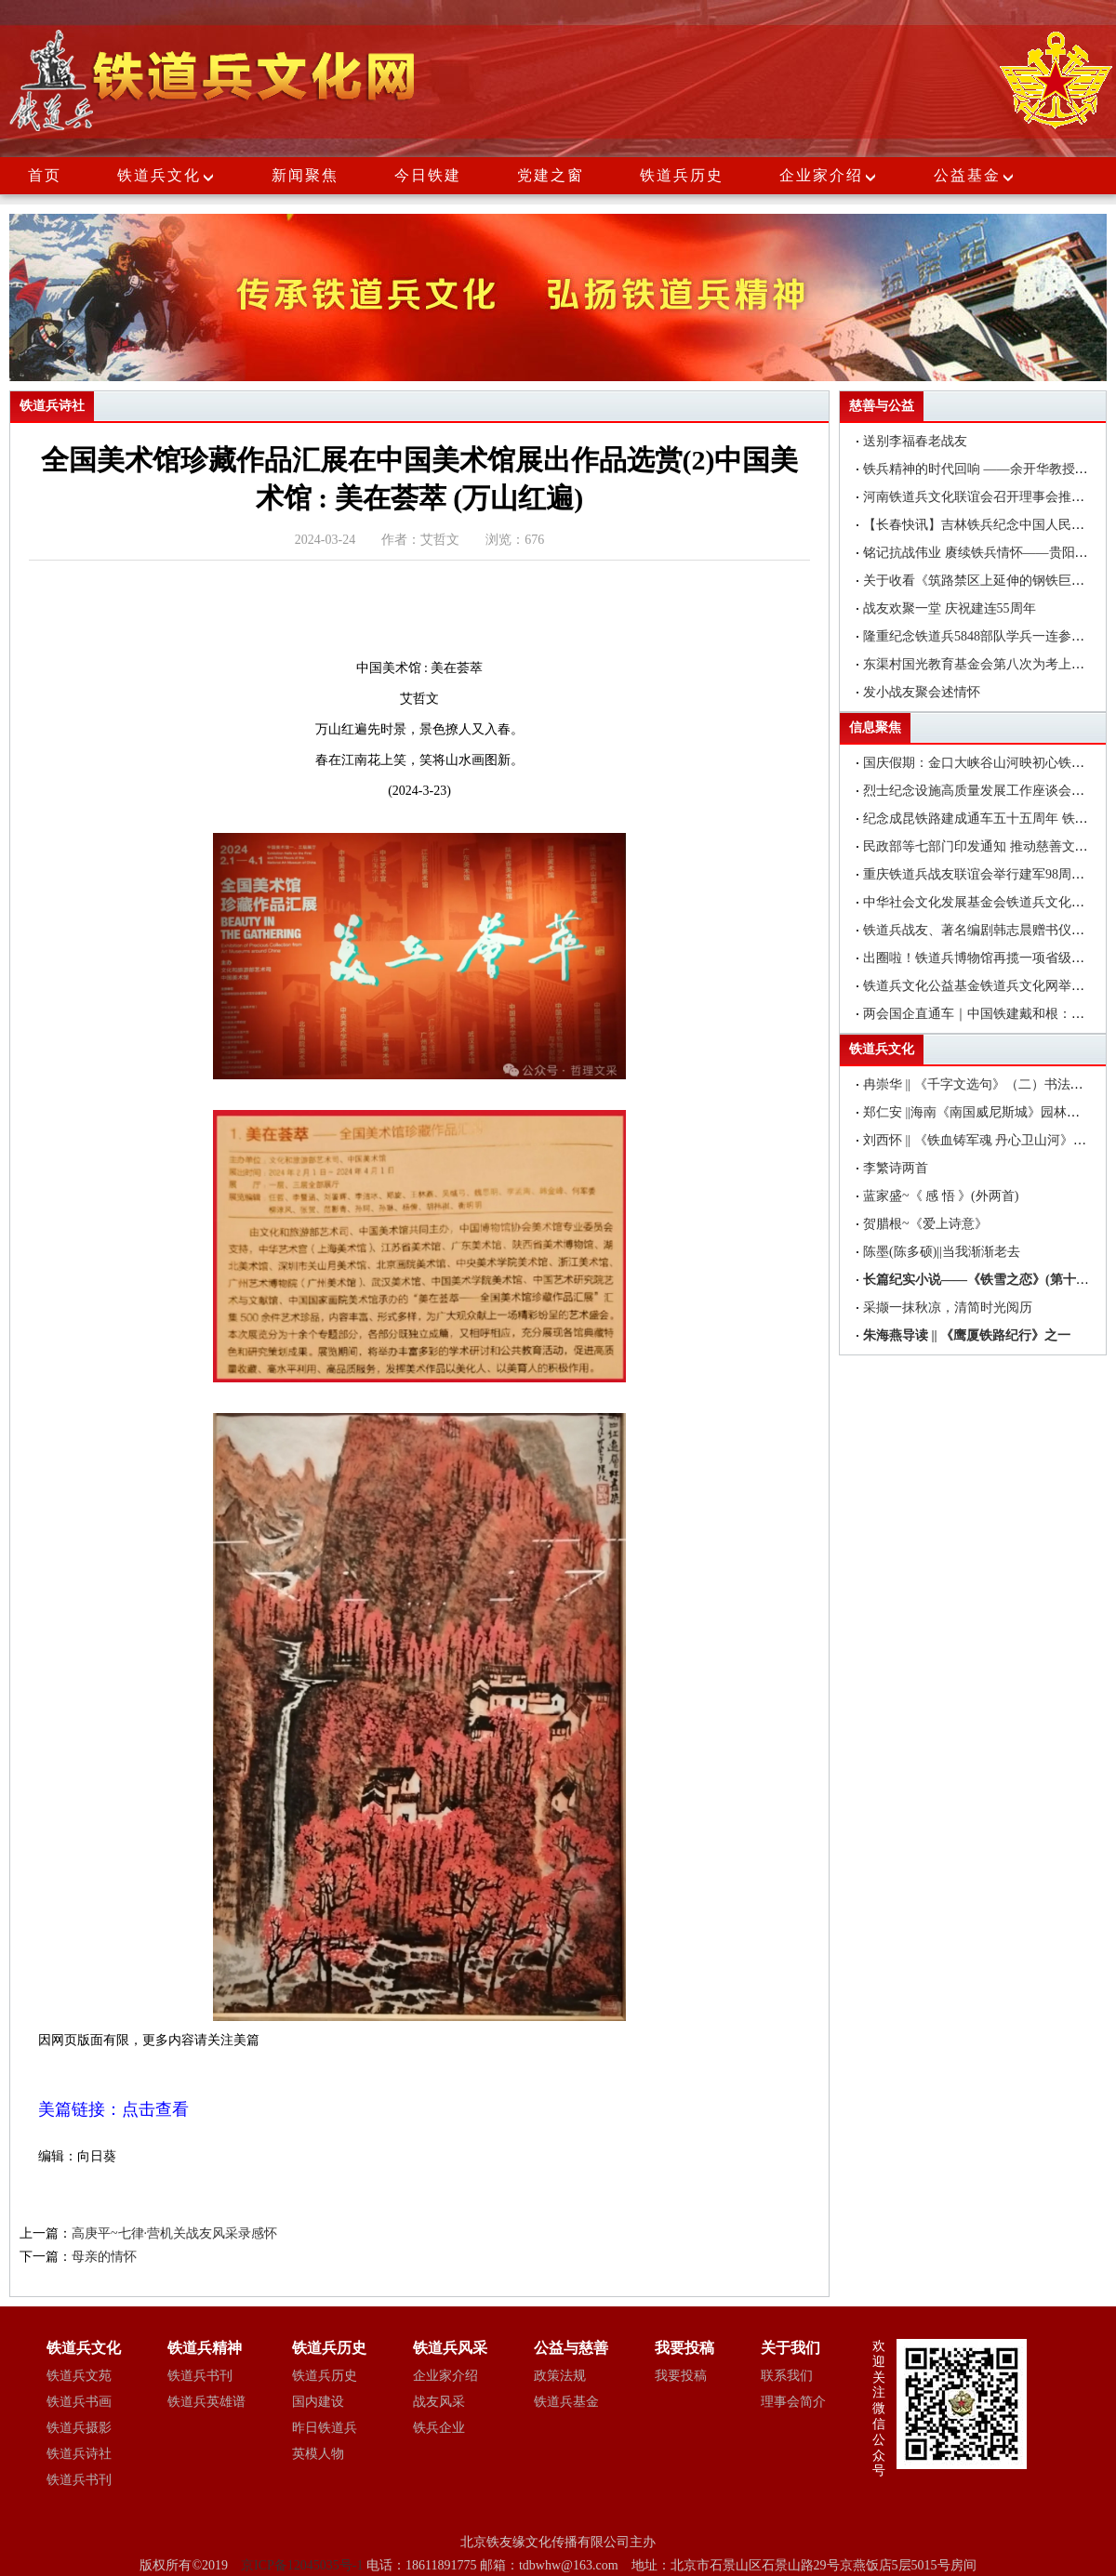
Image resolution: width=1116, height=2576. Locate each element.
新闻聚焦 (305, 175)
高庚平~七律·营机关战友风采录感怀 (174, 2233)
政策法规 (560, 2376)
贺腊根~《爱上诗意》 (925, 1224)
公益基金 (975, 175)
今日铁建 (427, 175)
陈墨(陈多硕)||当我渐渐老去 (941, 1252)
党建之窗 (550, 175)
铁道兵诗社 (79, 2454)
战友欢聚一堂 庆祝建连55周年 (949, 608)
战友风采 (439, 2402)
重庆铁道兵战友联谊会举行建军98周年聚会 (986, 874)
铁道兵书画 (79, 2402)
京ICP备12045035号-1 (303, 2565)
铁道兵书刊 (79, 2480)
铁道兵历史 (682, 175)
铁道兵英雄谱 (206, 2402)
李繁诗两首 (895, 1168)
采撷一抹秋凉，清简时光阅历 (947, 1307)
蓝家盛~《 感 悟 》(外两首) (940, 1196)
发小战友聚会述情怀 (921, 692)
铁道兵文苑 (79, 2376)
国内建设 (318, 2402)
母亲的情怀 (104, 2257)
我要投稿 (681, 2376)
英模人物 (318, 2454)
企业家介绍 (828, 175)
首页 (44, 175)
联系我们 (787, 2376)
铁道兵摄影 (79, 2428)
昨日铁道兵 (324, 2428)
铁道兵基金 (566, 2402)
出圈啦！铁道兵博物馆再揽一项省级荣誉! (982, 958)
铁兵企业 (439, 2428)
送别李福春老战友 (915, 441)
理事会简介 (793, 2402)
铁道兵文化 (159, 175)
